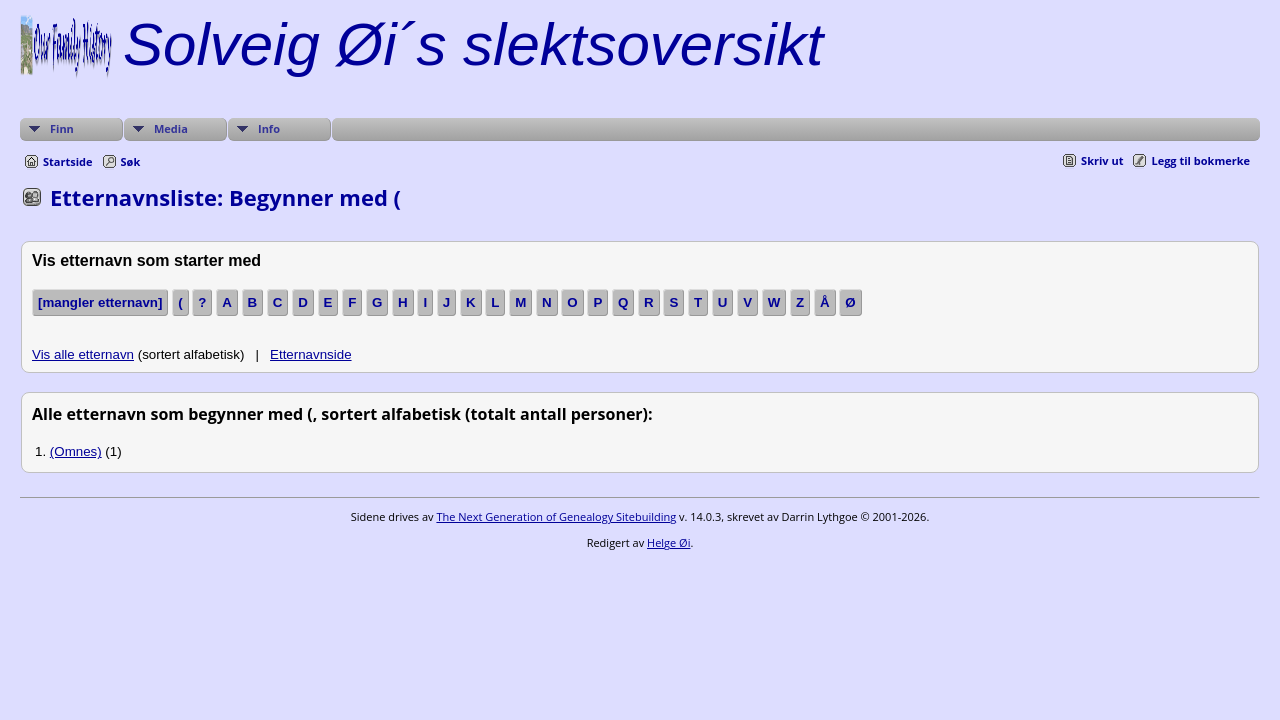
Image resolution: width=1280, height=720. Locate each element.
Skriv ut (1102, 160)
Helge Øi (668, 542)
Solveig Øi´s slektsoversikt (473, 44)
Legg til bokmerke (1200, 160)
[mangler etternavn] (100, 302)
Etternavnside (311, 354)
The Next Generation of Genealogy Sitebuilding (556, 516)
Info (269, 128)
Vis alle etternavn (83, 354)
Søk (131, 161)
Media (171, 128)
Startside (68, 161)
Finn (62, 128)
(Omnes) (76, 451)
